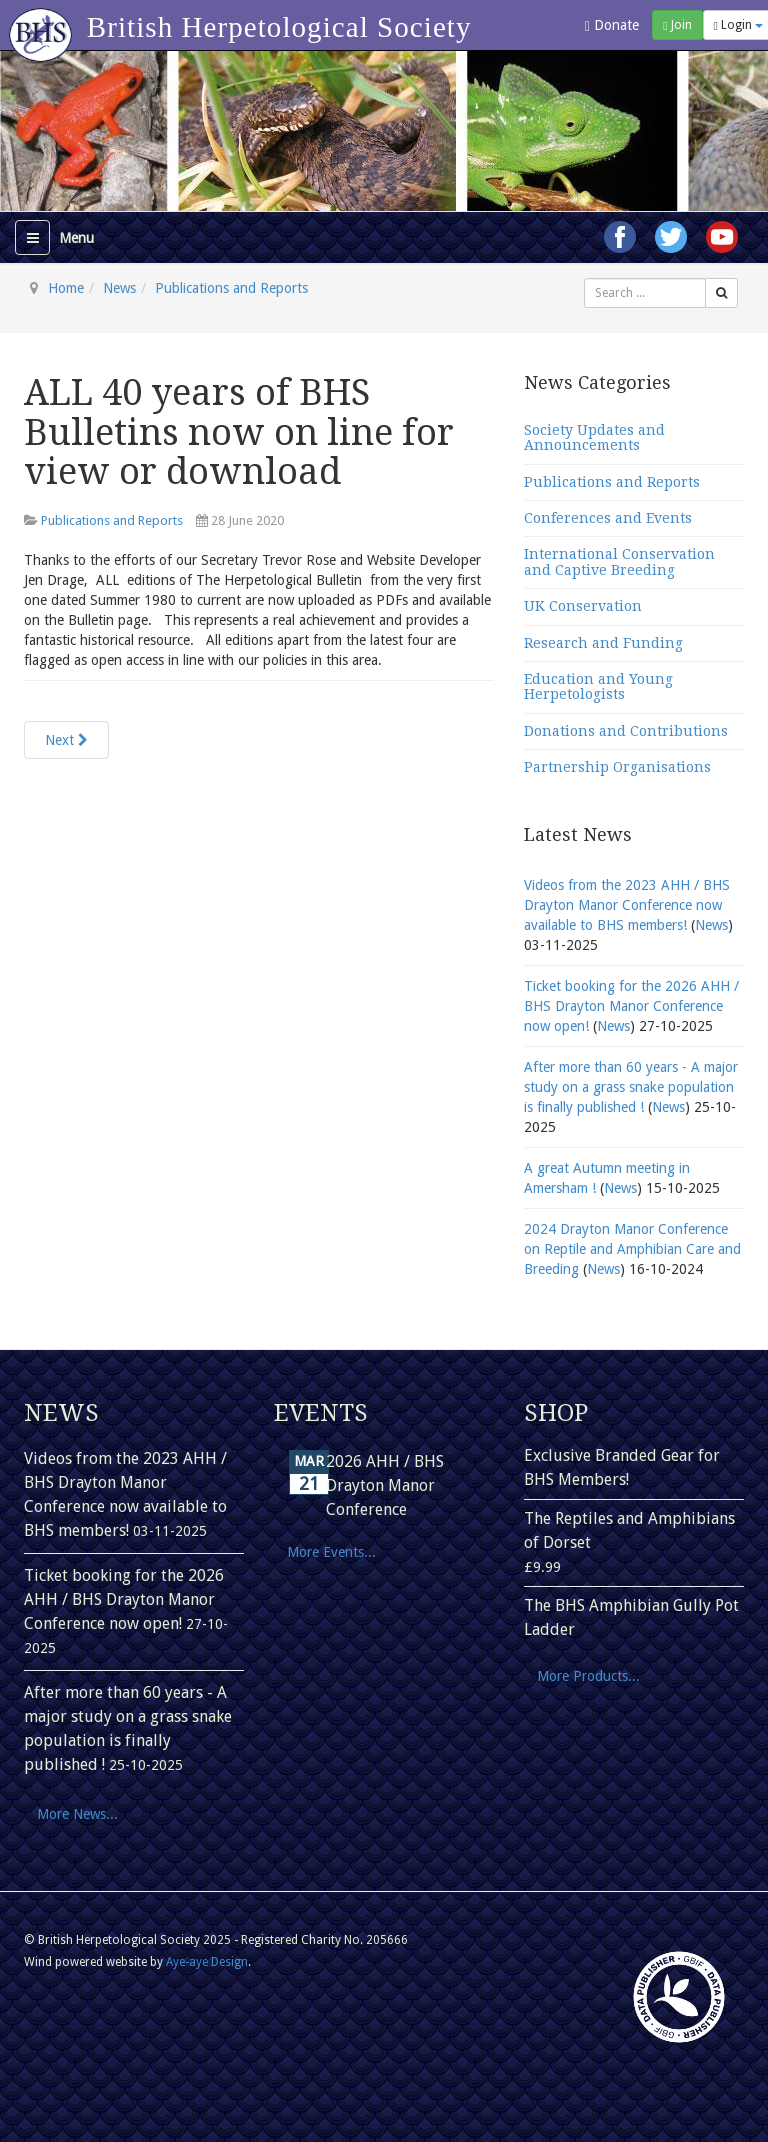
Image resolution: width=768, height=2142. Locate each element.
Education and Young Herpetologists (598, 686)
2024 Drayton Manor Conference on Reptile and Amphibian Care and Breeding (632, 1249)
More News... (77, 1814)
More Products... (588, 1676)
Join (677, 25)
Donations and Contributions (626, 731)
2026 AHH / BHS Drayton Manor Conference (385, 1485)
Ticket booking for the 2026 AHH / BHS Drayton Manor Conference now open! (631, 1006)
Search (584, 278)
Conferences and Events (608, 518)
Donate (612, 25)
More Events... (331, 1552)
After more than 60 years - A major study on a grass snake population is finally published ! (631, 1087)
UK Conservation (583, 606)
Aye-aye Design (207, 1962)
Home (66, 288)
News (119, 288)
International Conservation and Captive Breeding (619, 561)
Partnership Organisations (617, 767)
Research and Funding (603, 643)
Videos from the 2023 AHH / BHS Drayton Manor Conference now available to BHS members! (627, 905)
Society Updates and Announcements (594, 437)
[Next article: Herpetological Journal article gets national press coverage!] (66, 740)
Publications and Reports (231, 288)
